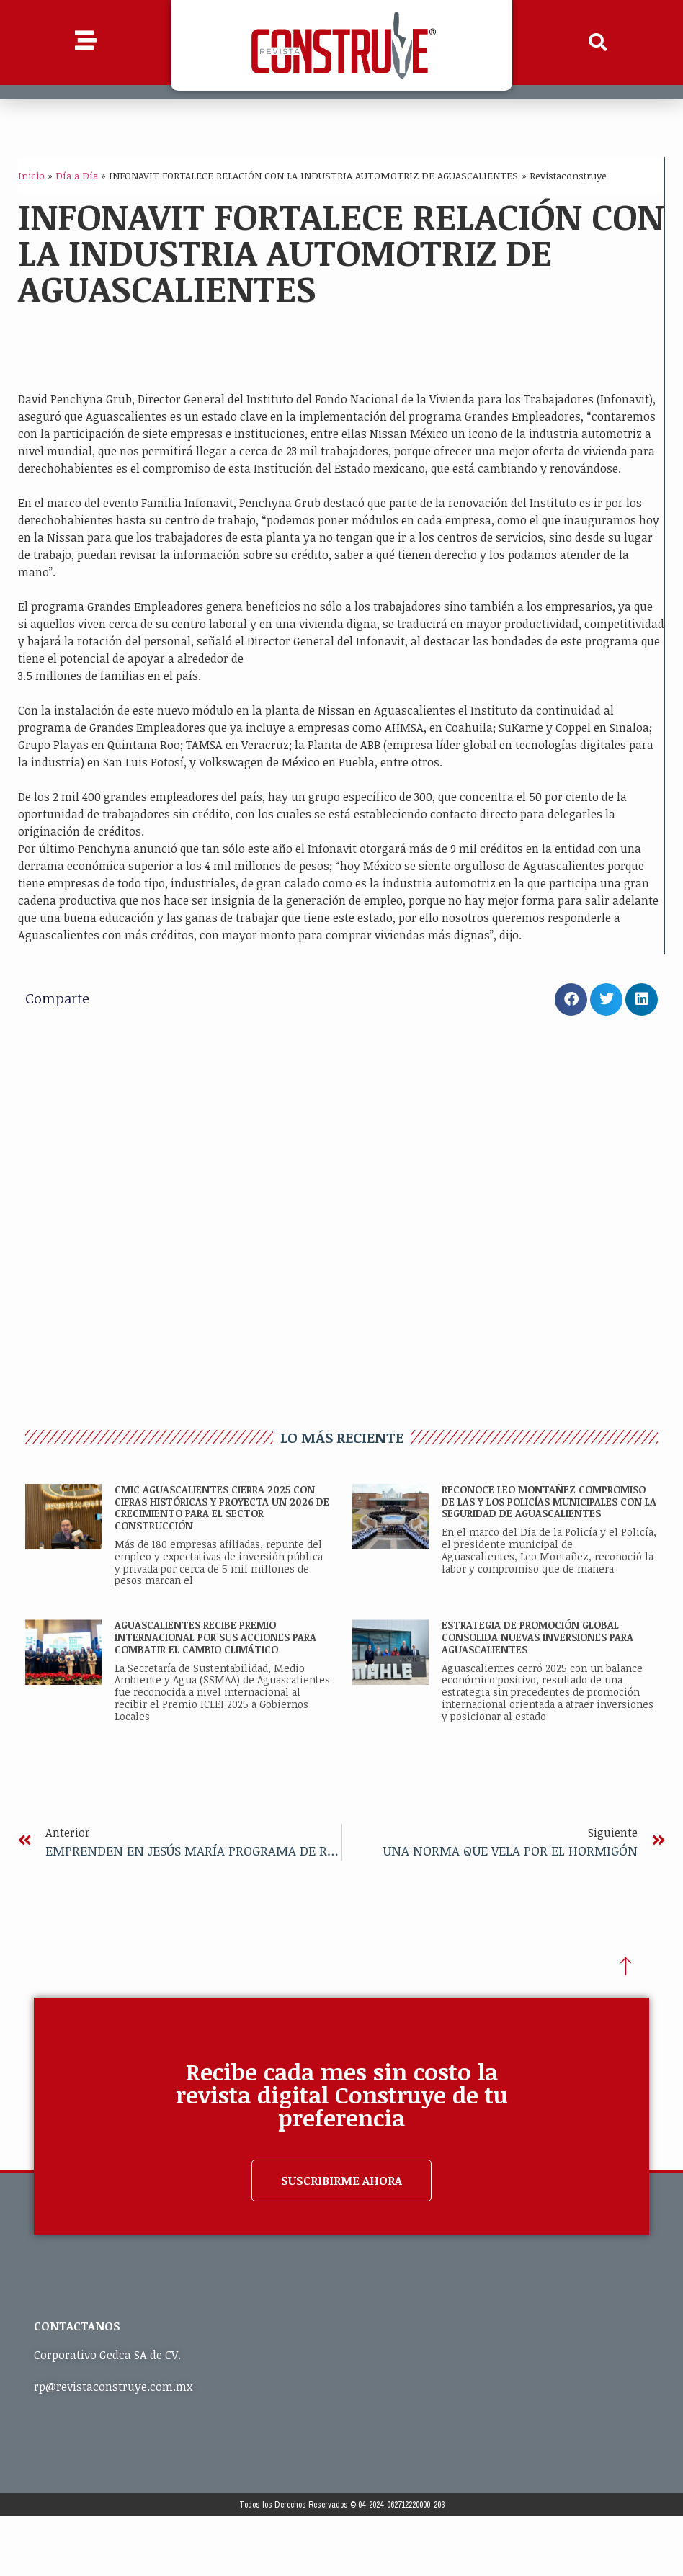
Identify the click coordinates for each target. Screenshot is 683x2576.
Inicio (31, 175)
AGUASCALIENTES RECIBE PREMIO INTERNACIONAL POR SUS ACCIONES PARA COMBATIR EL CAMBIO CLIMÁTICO (215, 1637)
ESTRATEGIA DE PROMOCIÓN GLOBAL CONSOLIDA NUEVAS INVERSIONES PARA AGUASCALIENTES (537, 1637)
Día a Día (76, 175)
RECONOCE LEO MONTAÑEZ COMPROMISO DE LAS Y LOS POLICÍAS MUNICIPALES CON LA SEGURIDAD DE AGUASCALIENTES (549, 1501)
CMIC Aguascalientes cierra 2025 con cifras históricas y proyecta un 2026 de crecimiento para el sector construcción (222, 1507)
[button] (598, 42)
